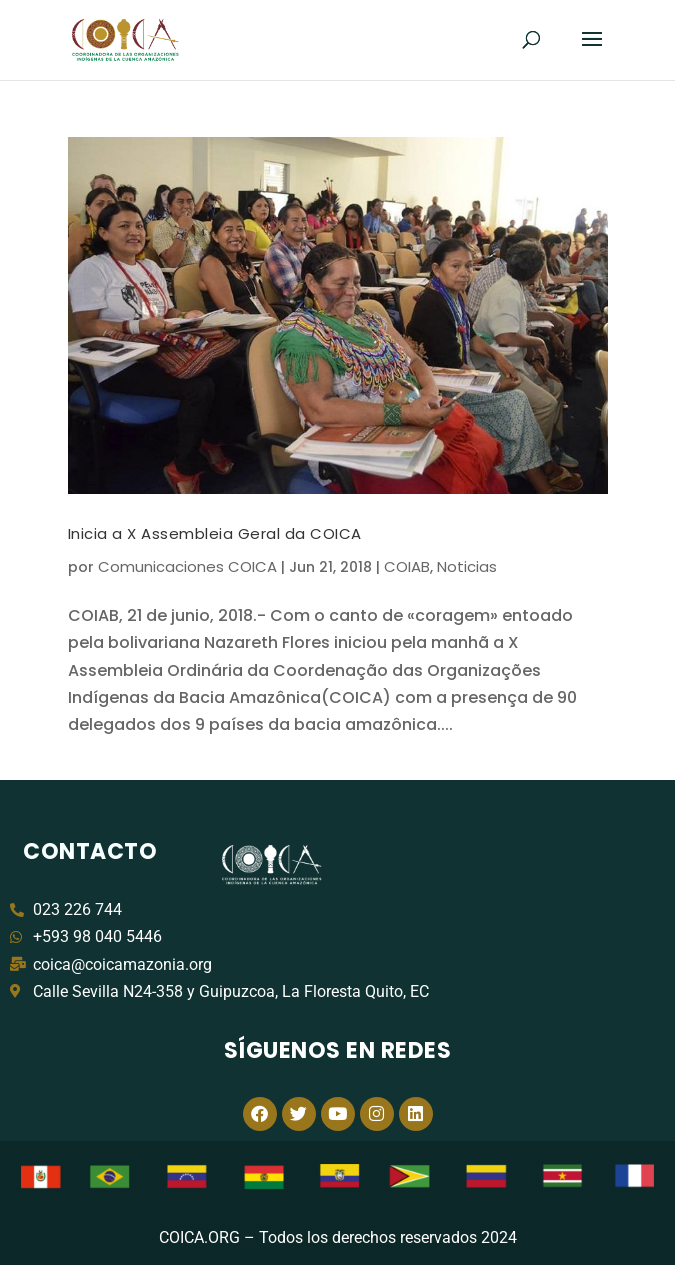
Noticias (467, 566)
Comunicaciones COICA (187, 566)
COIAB (407, 566)
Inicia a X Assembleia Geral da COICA (215, 533)
